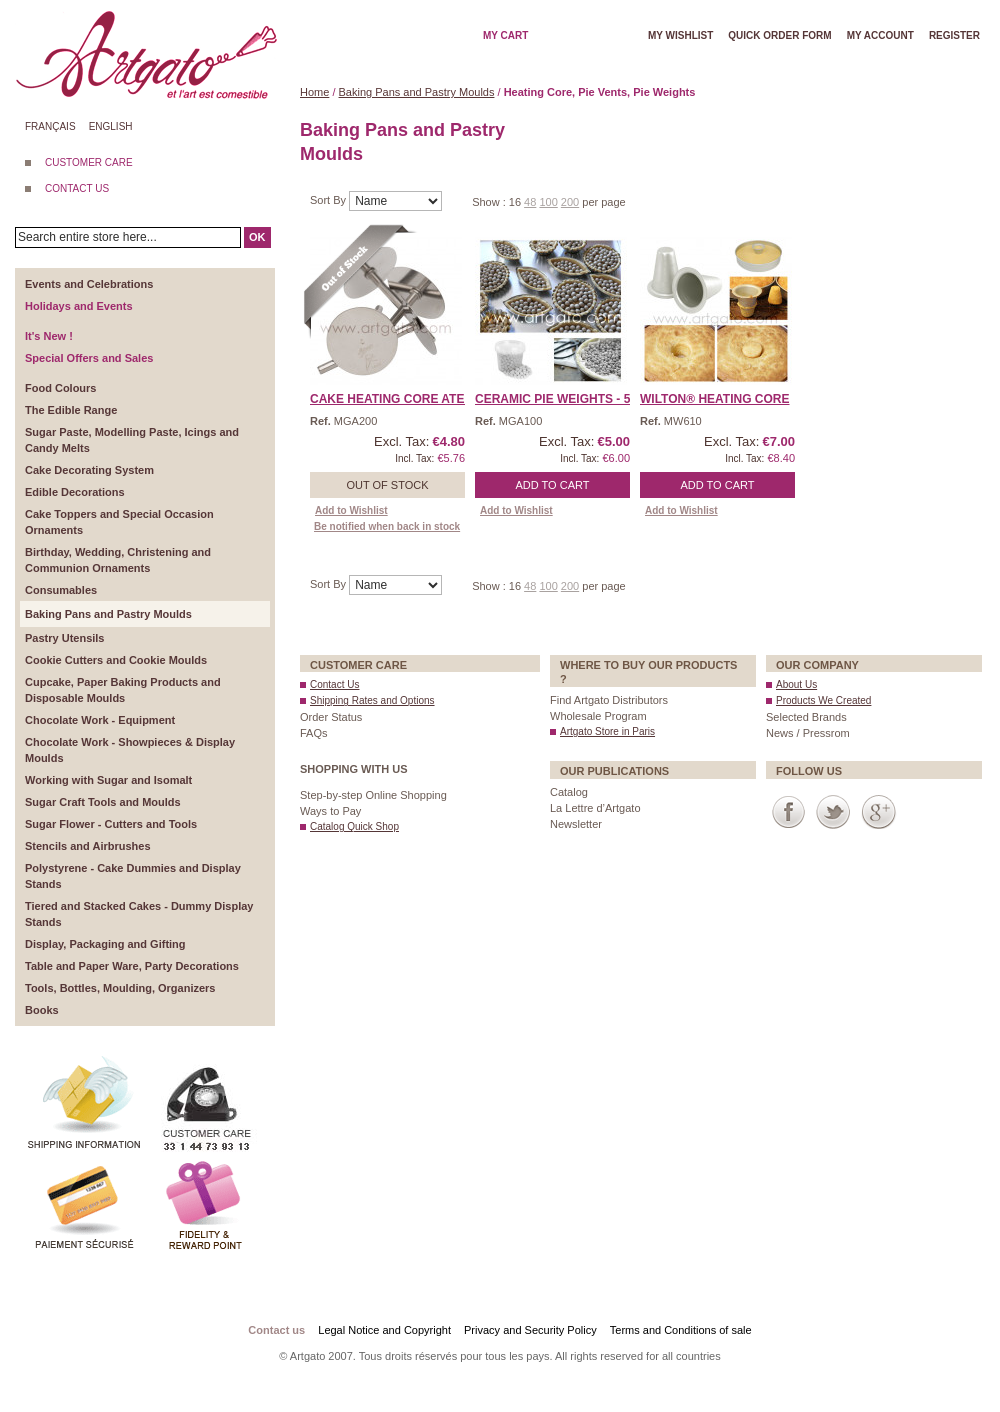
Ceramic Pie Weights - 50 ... (562, 399)
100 (548, 202)
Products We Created (823, 700)
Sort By (329, 200)
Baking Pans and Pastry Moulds (417, 92)
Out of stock (387, 485)
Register (954, 35)
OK (257, 237)
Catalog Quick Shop (354, 826)
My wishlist (680, 35)
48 (530, 202)
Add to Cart (553, 485)
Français (50, 126)
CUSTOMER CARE (89, 162)
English (111, 126)
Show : (490, 202)
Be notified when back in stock (387, 526)
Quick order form (779, 35)
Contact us (276, 1330)
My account (880, 35)
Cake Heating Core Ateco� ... (409, 399)
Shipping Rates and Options (372, 700)
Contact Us (334, 684)
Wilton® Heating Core (715, 399)
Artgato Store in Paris (607, 731)
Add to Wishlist (351, 510)
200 (570, 202)
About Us (796, 684)
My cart (505, 35)
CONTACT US (77, 188)
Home (314, 92)
